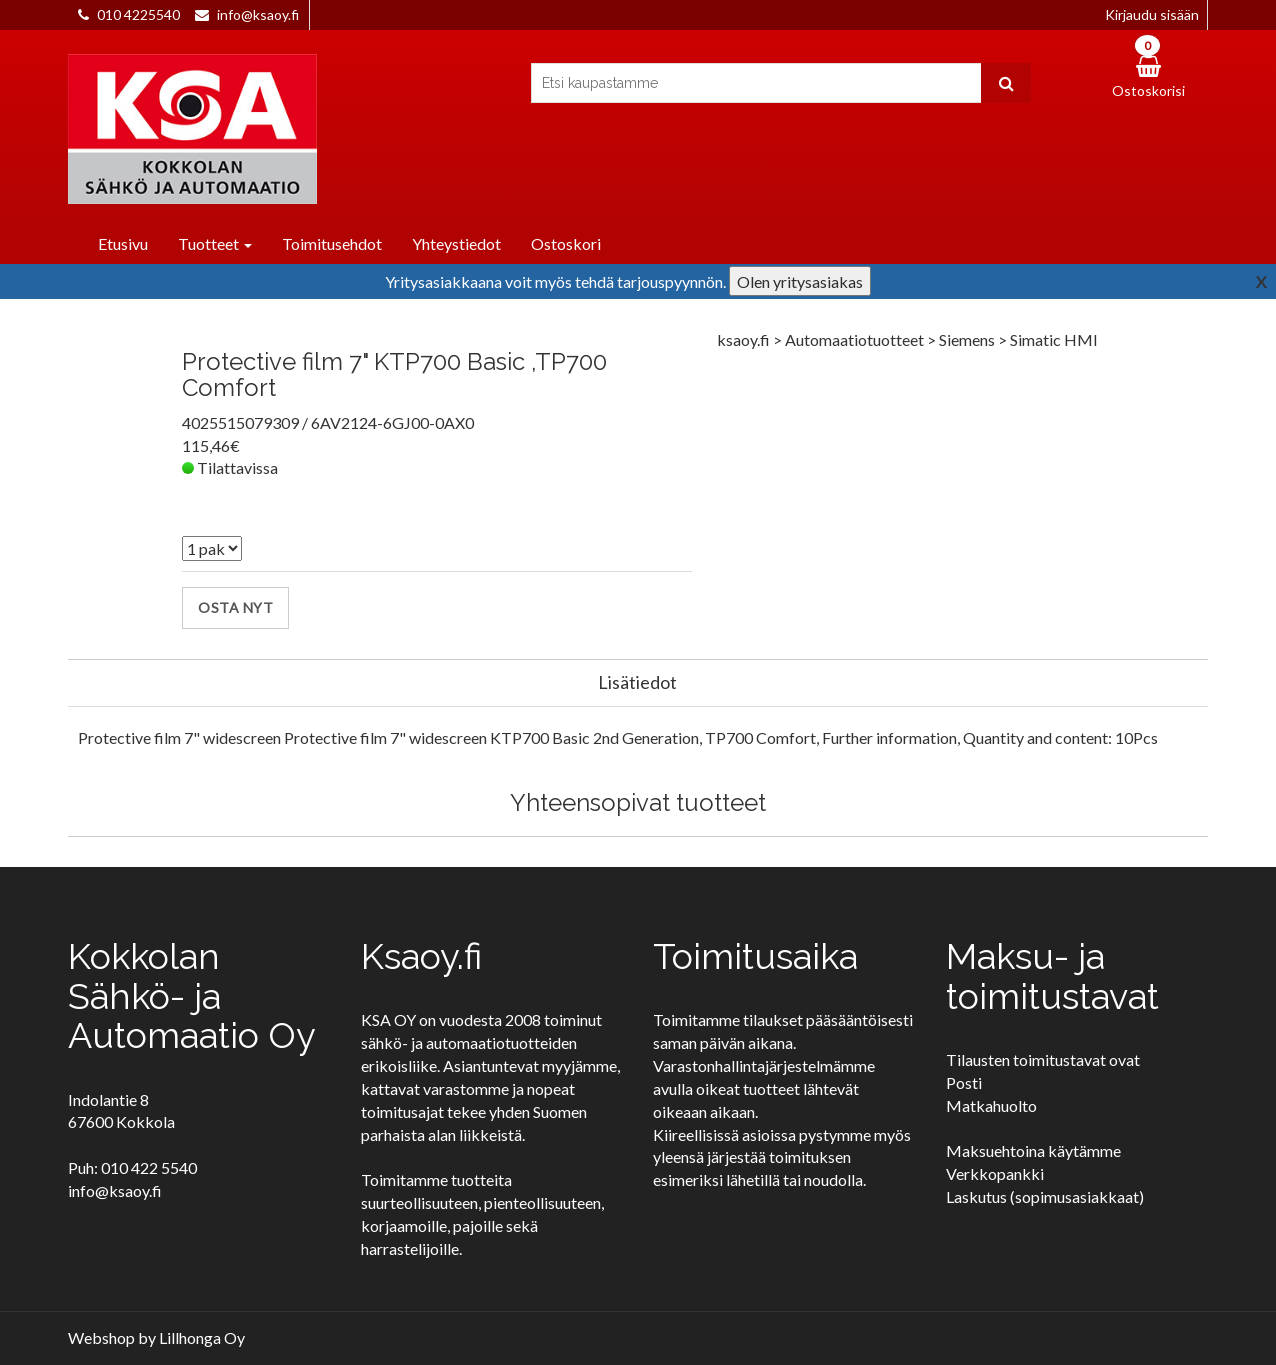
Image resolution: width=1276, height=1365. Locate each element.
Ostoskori (566, 243)
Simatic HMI (1054, 339)
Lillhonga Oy (202, 1337)
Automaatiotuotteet (856, 339)
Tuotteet (215, 243)
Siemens (968, 339)
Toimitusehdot (332, 243)
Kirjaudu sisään (1152, 14)
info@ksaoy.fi (258, 14)
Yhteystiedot (456, 243)
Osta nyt (235, 607)
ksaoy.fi (743, 339)
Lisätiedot (637, 682)
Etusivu (123, 243)
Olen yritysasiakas (800, 281)
